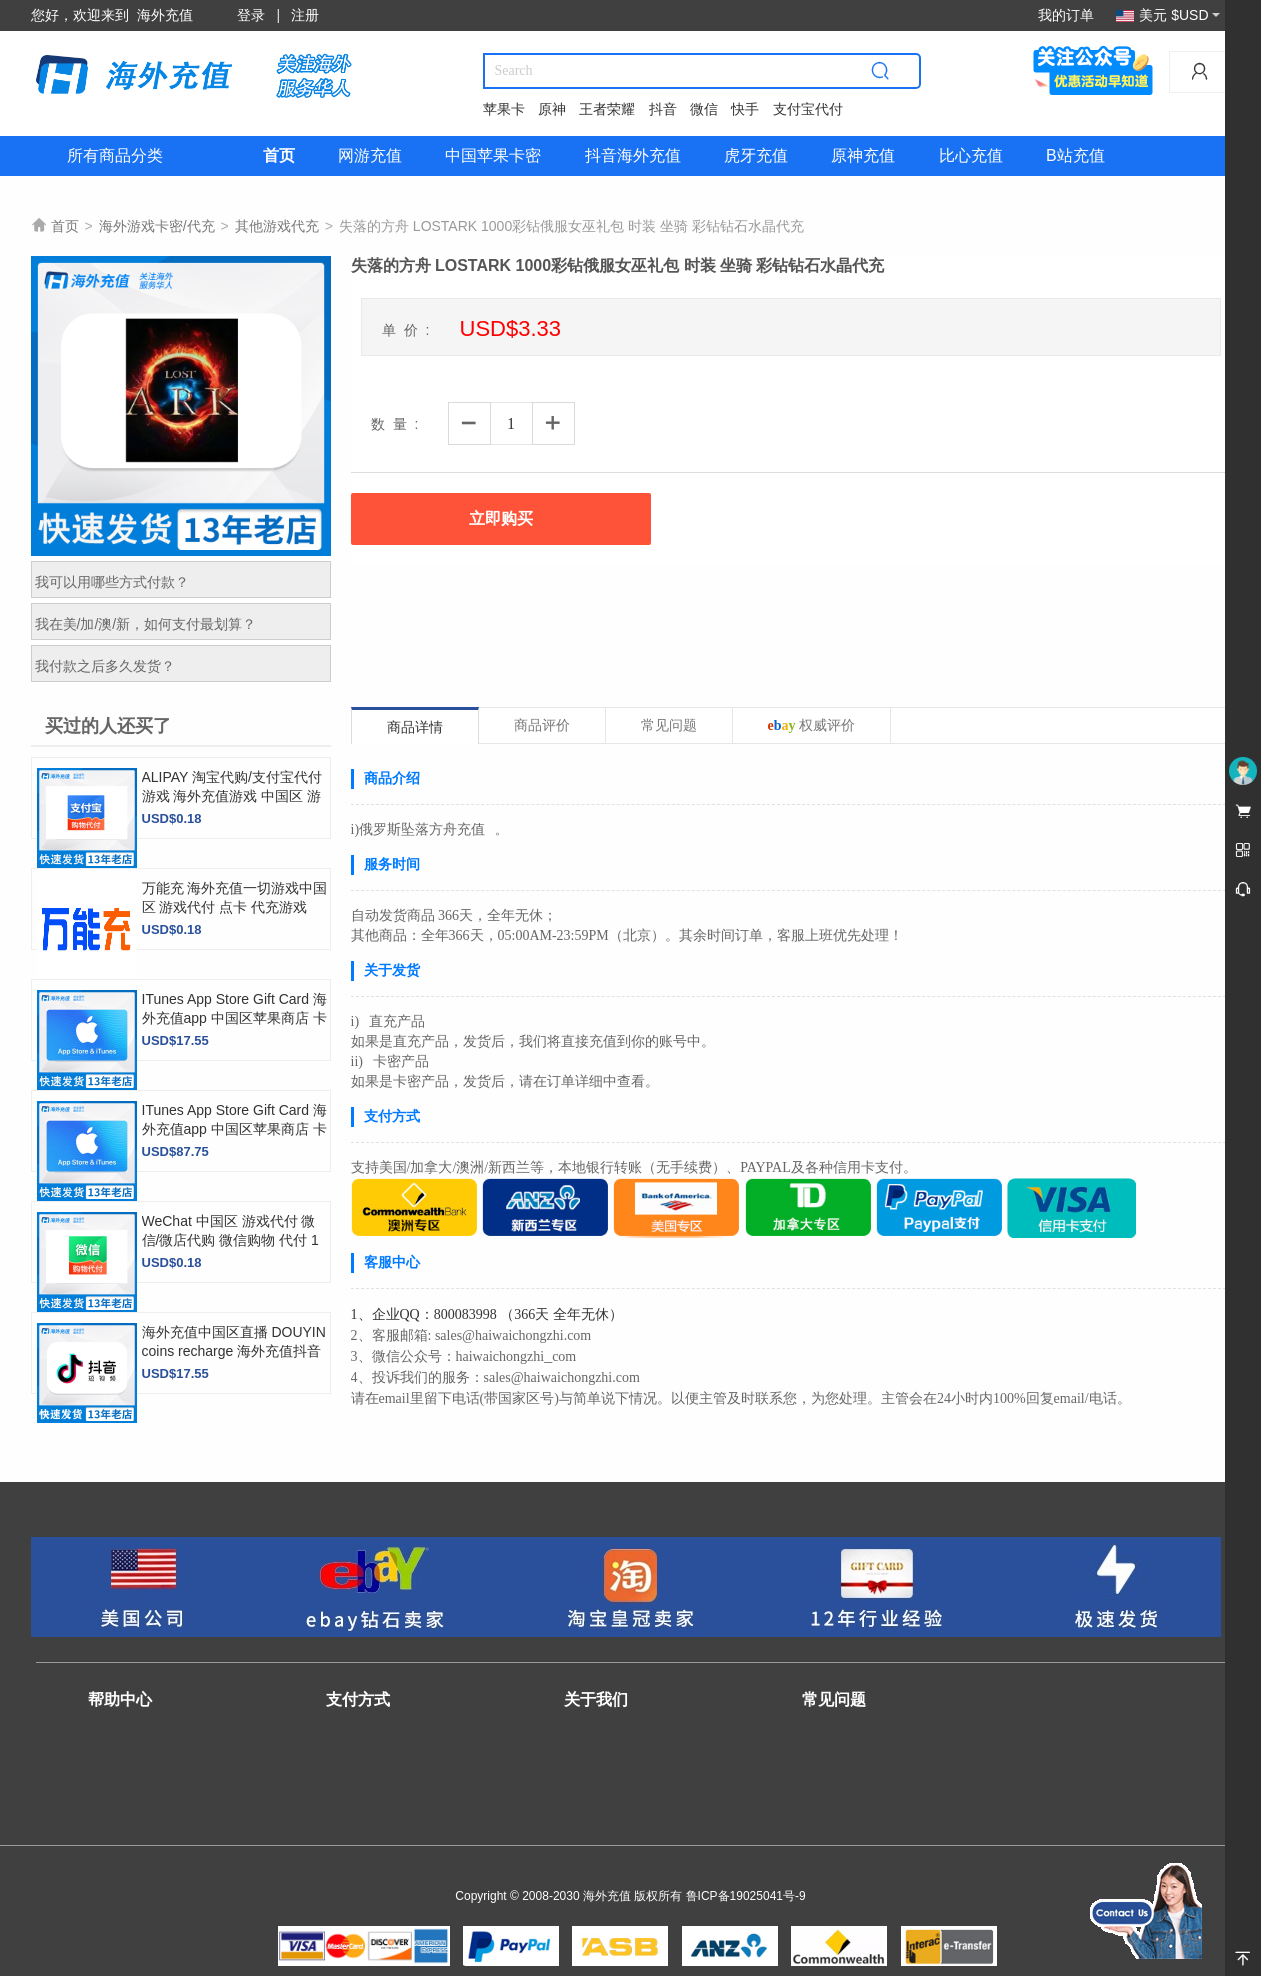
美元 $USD (1167, 15)
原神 (552, 109)
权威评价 (812, 725)
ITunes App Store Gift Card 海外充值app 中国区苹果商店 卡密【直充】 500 (234, 1129)
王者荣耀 (607, 109)
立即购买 (501, 518)
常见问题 (669, 725)
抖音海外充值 (633, 155)
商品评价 (542, 725)
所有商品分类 (115, 155)
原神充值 (863, 155)
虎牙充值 (756, 155)
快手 (745, 109)
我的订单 (1066, 15)
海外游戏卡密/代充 (157, 226)
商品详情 (415, 727)
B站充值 (1075, 155)
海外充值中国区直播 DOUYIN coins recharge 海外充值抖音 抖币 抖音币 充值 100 (234, 1351)
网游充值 (370, 155)
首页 (279, 155)
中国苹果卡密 (493, 155)
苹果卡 (504, 109)
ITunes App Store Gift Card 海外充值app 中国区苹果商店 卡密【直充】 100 (234, 1018)
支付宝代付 (808, 109)
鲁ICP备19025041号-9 (746, 1896)
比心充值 (971, 155)
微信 (704, 109)
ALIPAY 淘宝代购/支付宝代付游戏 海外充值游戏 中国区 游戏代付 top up (232, 796)
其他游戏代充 (277, 226)
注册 (305, 15)
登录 (251, 15)
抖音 (663, 109)
